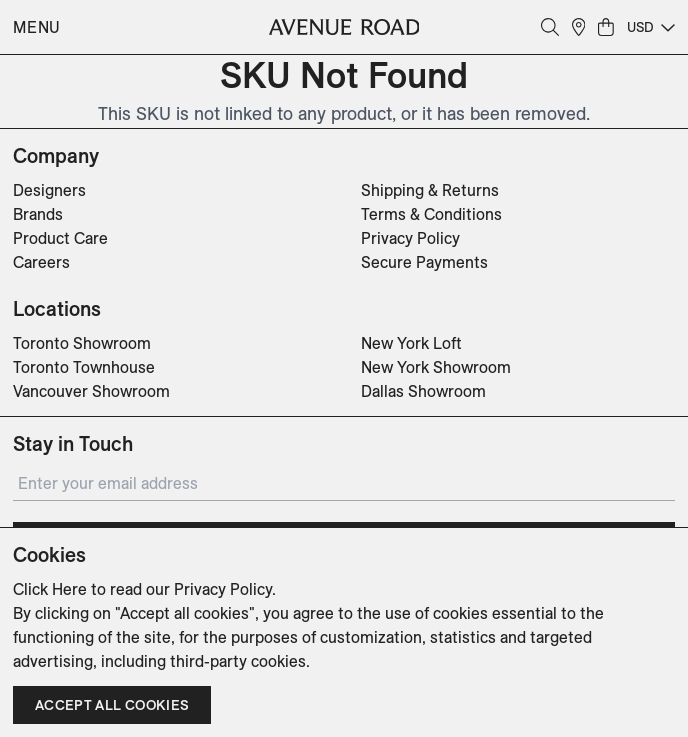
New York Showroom (436, 367)
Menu (37, 27)
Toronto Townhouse (84, 367)
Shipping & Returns (430, 190)
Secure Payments (424, 262)
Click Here (50, 589)
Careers (41, 262)
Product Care (60, 238)
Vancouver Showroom (91, 391)
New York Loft (411, 343)
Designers (49, 190)
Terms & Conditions (431, 214)
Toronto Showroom (82, 343)
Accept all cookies (112, 705)
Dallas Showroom (423, 391)
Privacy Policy (410, 238)
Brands (38, 214)
